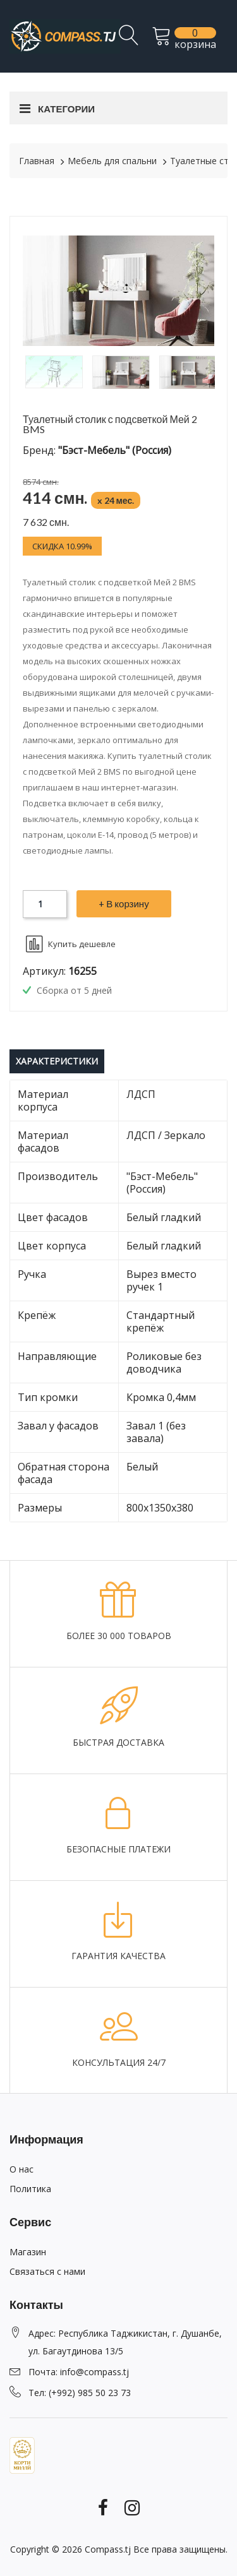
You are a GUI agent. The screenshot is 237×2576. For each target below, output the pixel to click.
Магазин (27, 2252)
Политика (30, 2189)
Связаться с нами (47, 2271)
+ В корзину (124, 903)
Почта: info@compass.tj (78, 2372)
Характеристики (57, 1061)
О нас (21, 2169)
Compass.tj (108, 2549)
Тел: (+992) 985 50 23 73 (79, 2393)
